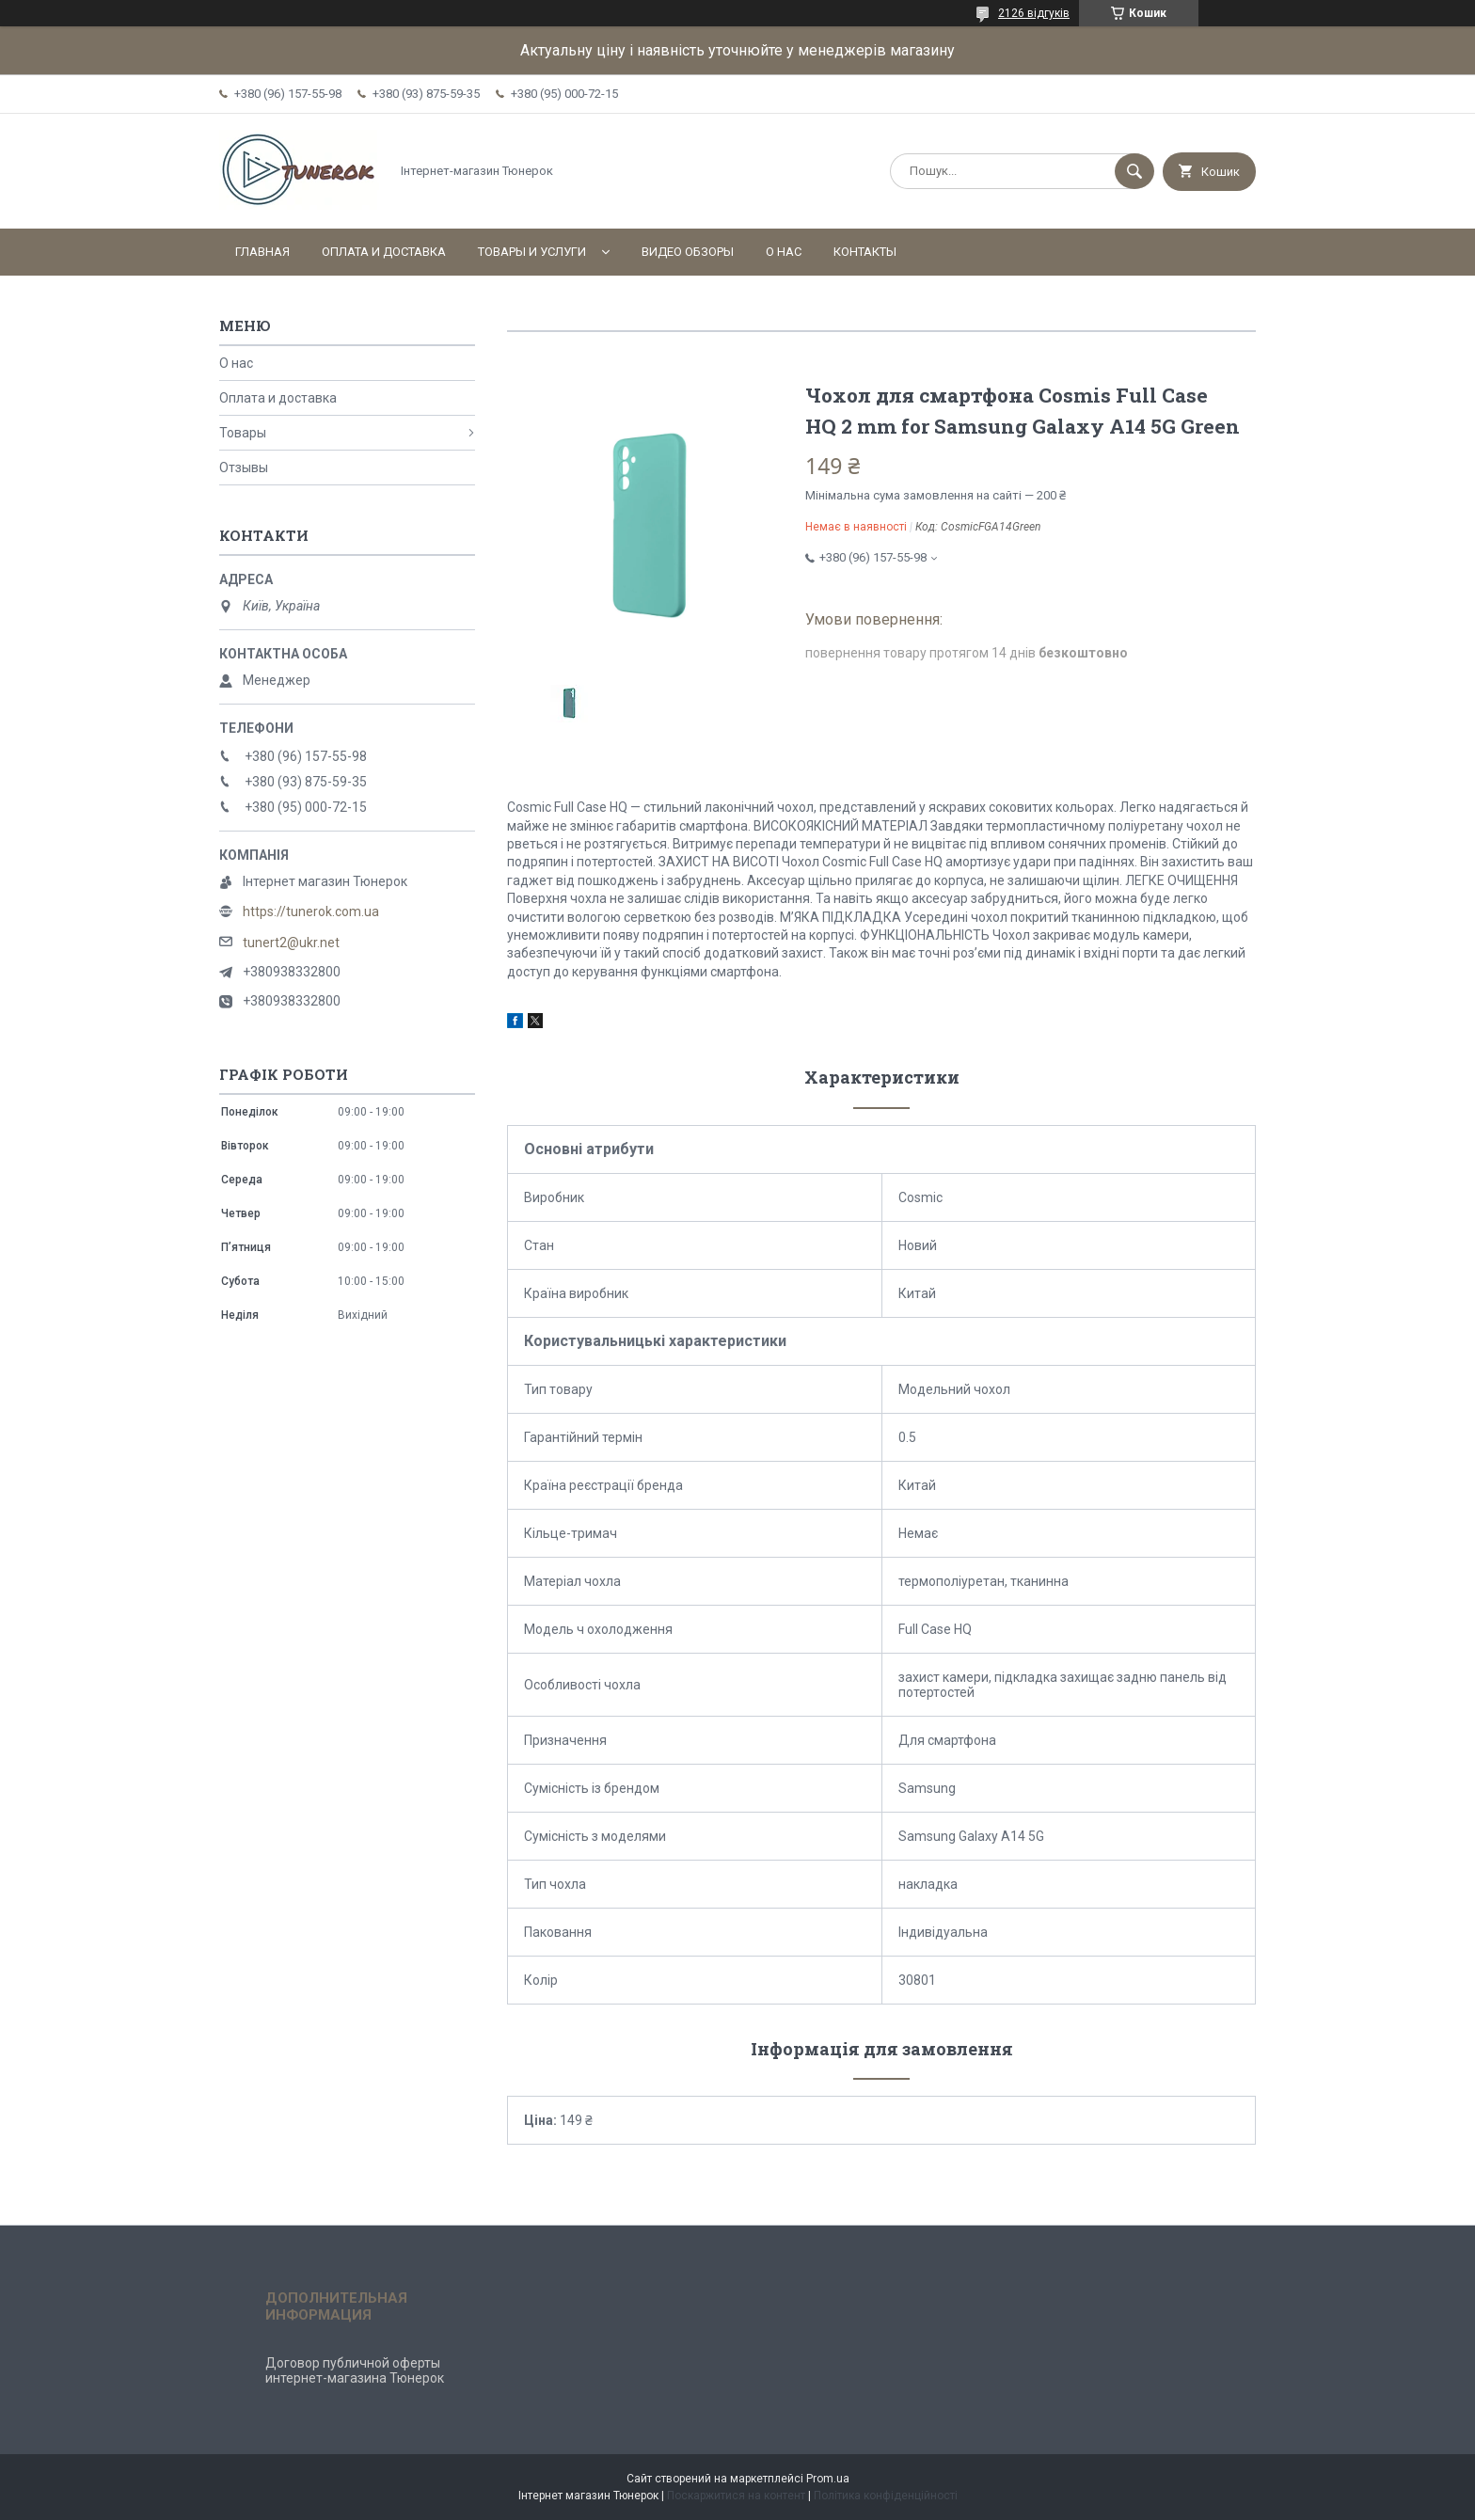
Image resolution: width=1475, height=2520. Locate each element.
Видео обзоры (688, 252)
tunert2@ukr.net (291, 942)
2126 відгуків (1034, 13)
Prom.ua (827, 2478)
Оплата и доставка (384, 252)
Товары (242, 432)
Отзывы (243, 467)
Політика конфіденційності (886, 2495)
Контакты (864, 252)
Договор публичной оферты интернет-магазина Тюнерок (354, 2370)
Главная (262, 252)
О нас (783, 252)
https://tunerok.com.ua (311, 911)
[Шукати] (1134, 171)
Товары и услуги (532, 252)
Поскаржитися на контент (736, 2495)
